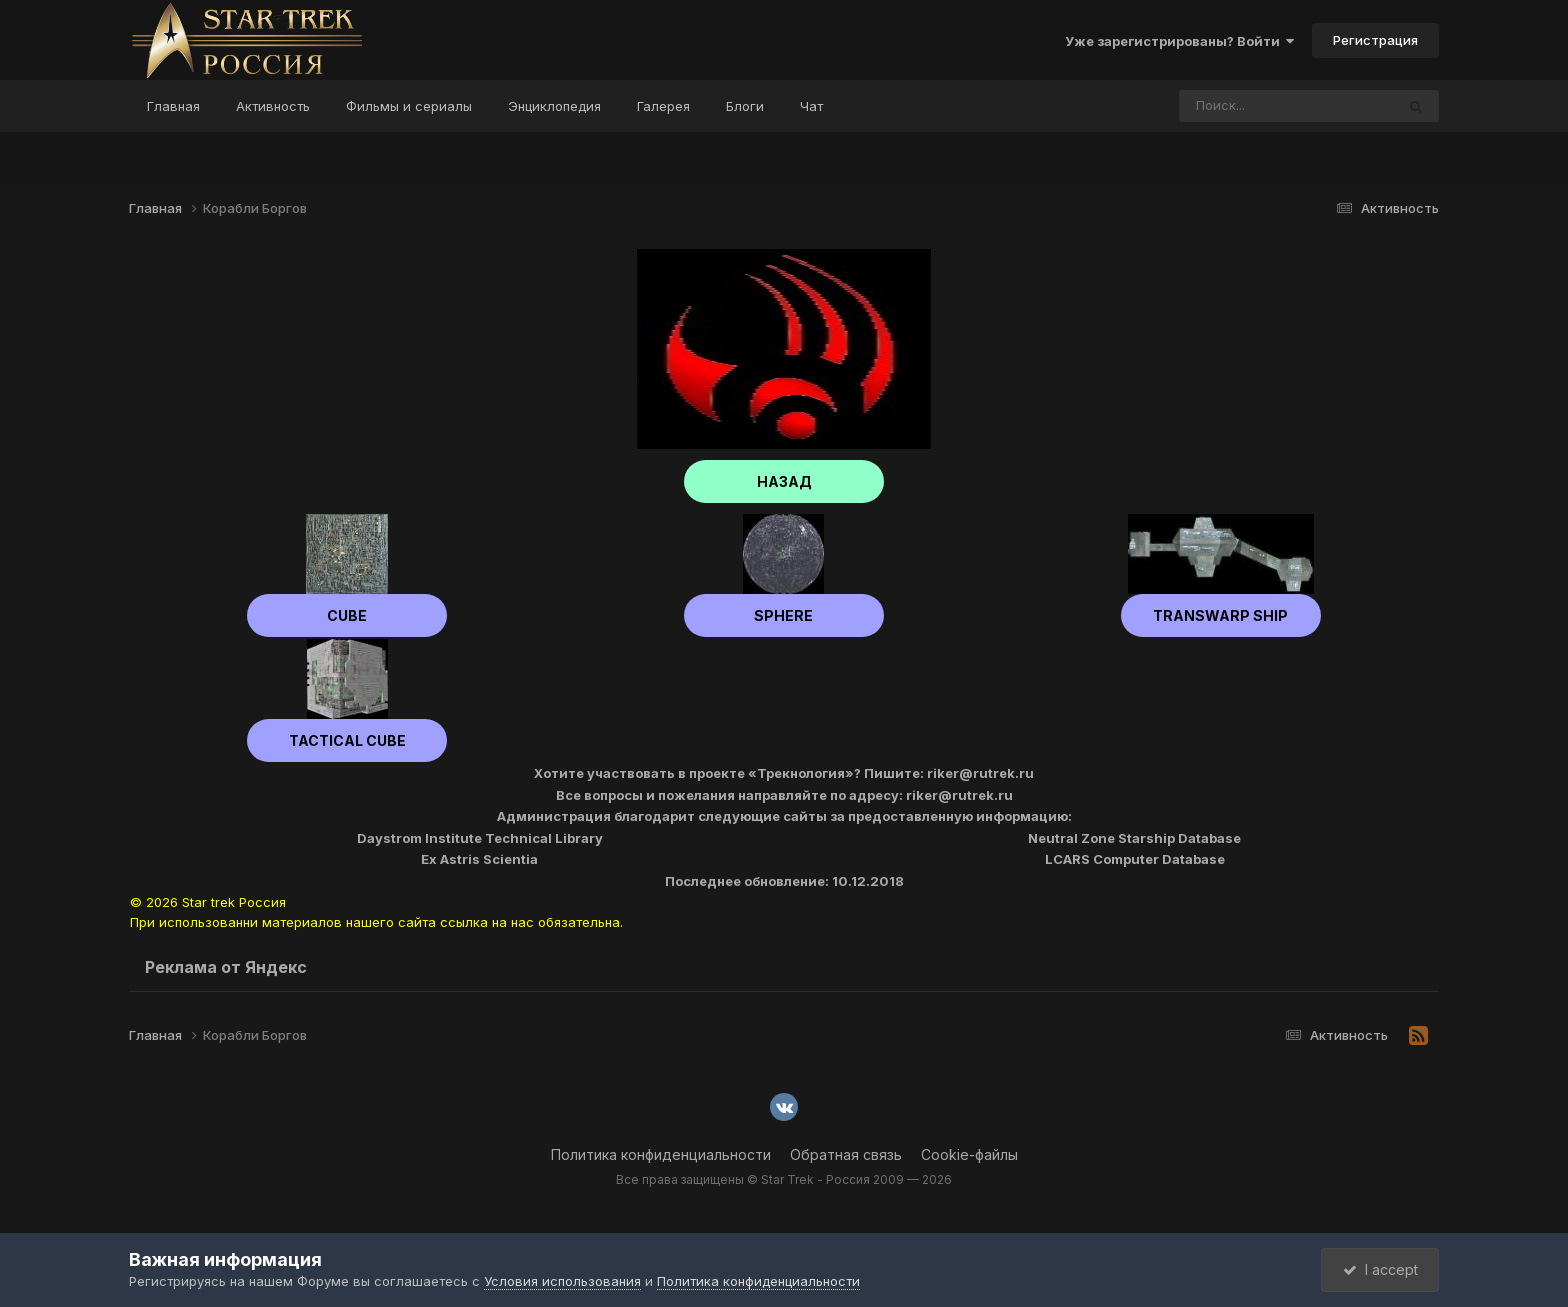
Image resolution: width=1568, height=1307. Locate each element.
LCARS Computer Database (1135, 859)
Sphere (783, 615)
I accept (1380, 1269)
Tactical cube (347, 740)
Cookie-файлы (969, 1154)
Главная (173, 106)
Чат (811, 106)
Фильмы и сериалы (409, 106)
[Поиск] (1249, 106)
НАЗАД (784, 481)
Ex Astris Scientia (479, 859)
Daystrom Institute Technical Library (480, 838)
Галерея (663, 106)
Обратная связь (846, 1154)
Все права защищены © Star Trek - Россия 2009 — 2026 (784, 1179)
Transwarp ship (1220, 615)
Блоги (745, 106)
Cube (347, 615)
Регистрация (1375, 40)
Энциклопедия (554, 106)
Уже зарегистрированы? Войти (1179, 41)
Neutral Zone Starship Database (1134, 838)
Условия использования (562, 1281)
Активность (273, 106)
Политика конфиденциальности (661, 1154)
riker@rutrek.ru (980, 773)
